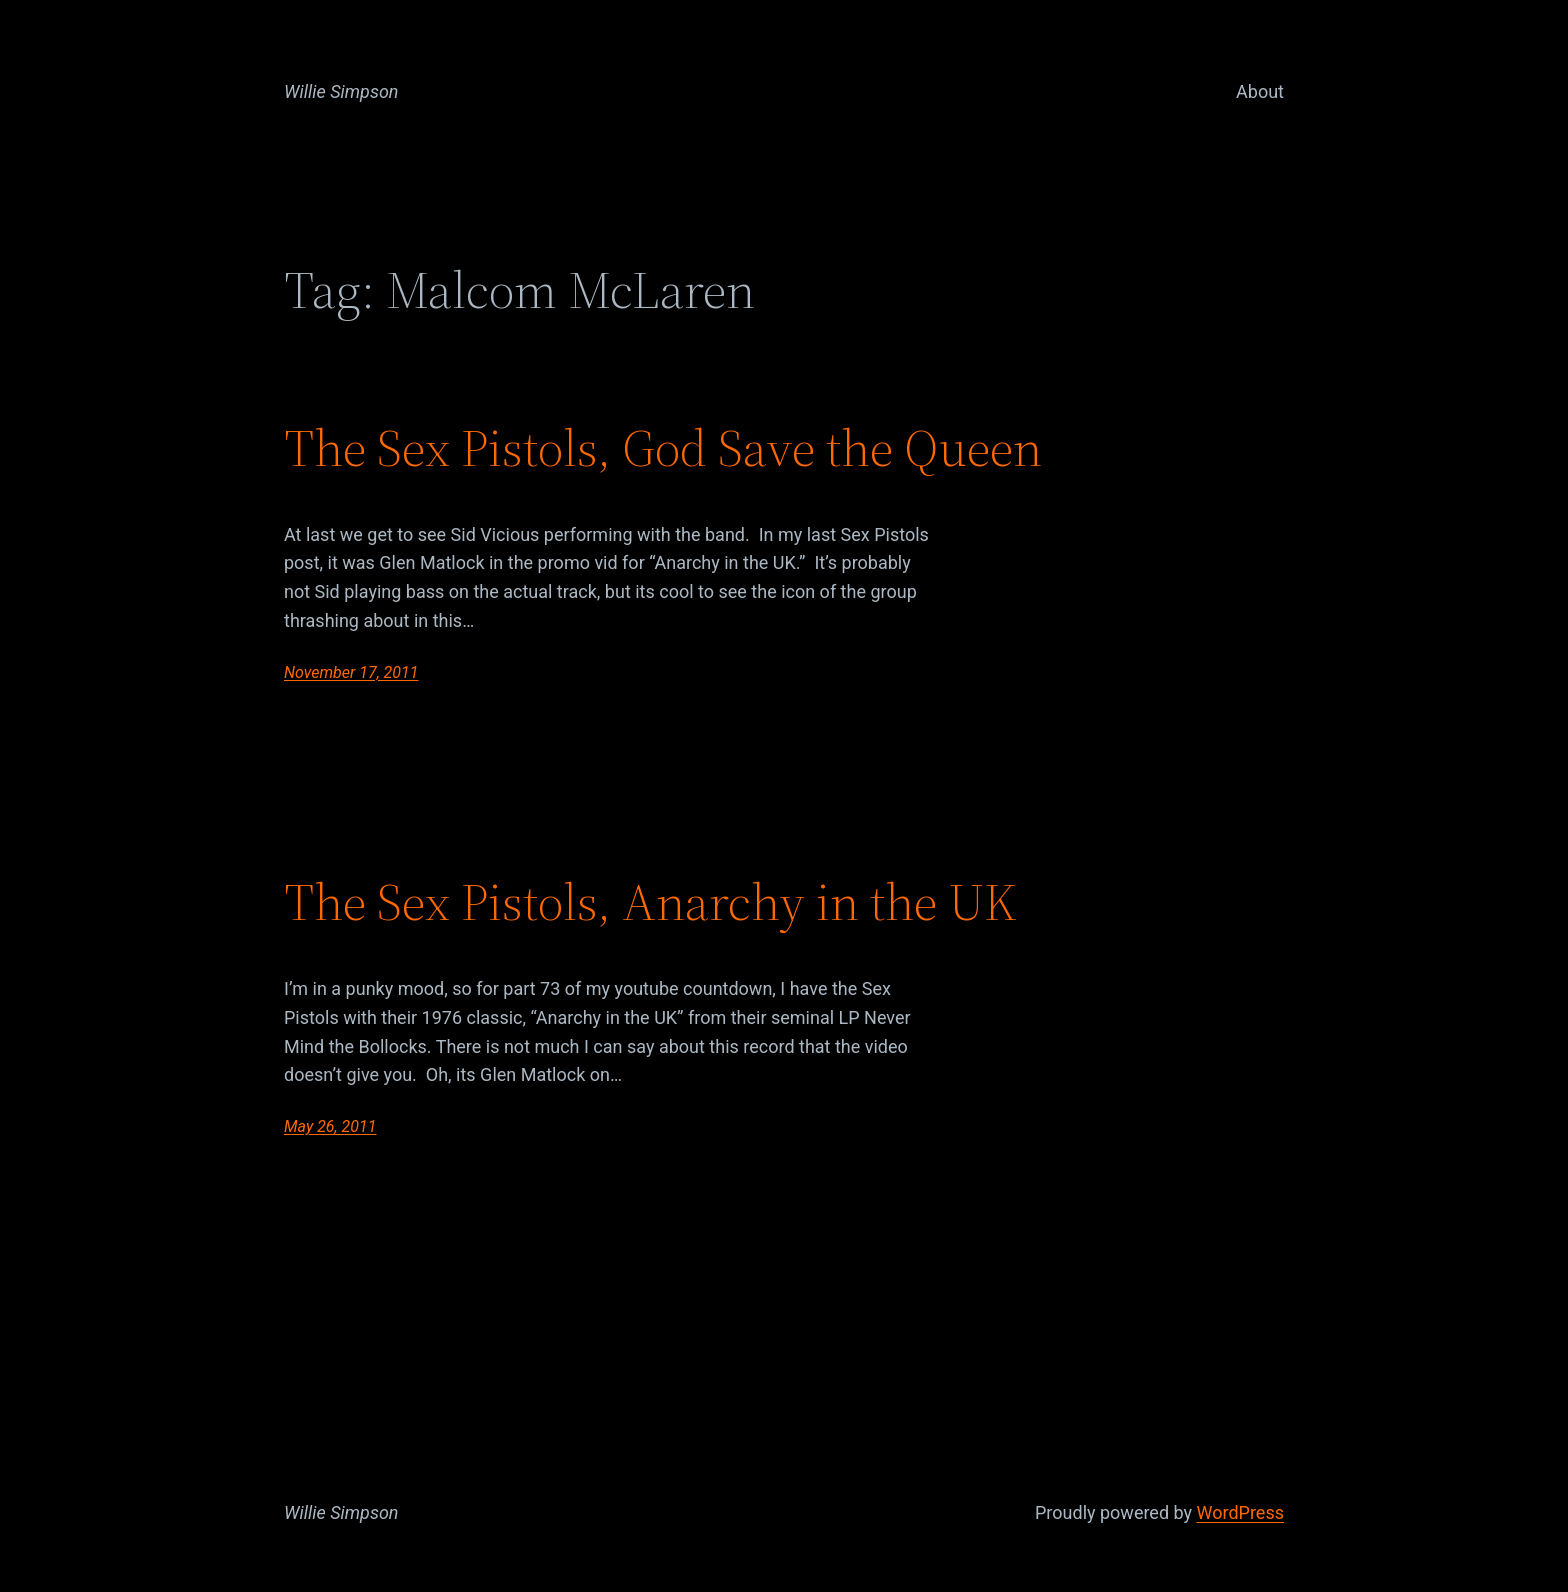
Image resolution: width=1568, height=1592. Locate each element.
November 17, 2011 (351, 672)
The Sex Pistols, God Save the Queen (663, 448)
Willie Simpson (341, 91)
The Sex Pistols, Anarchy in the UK (650, 902)
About (1260, 91)
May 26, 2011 (330, 1126)
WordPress (1240, 1512)
